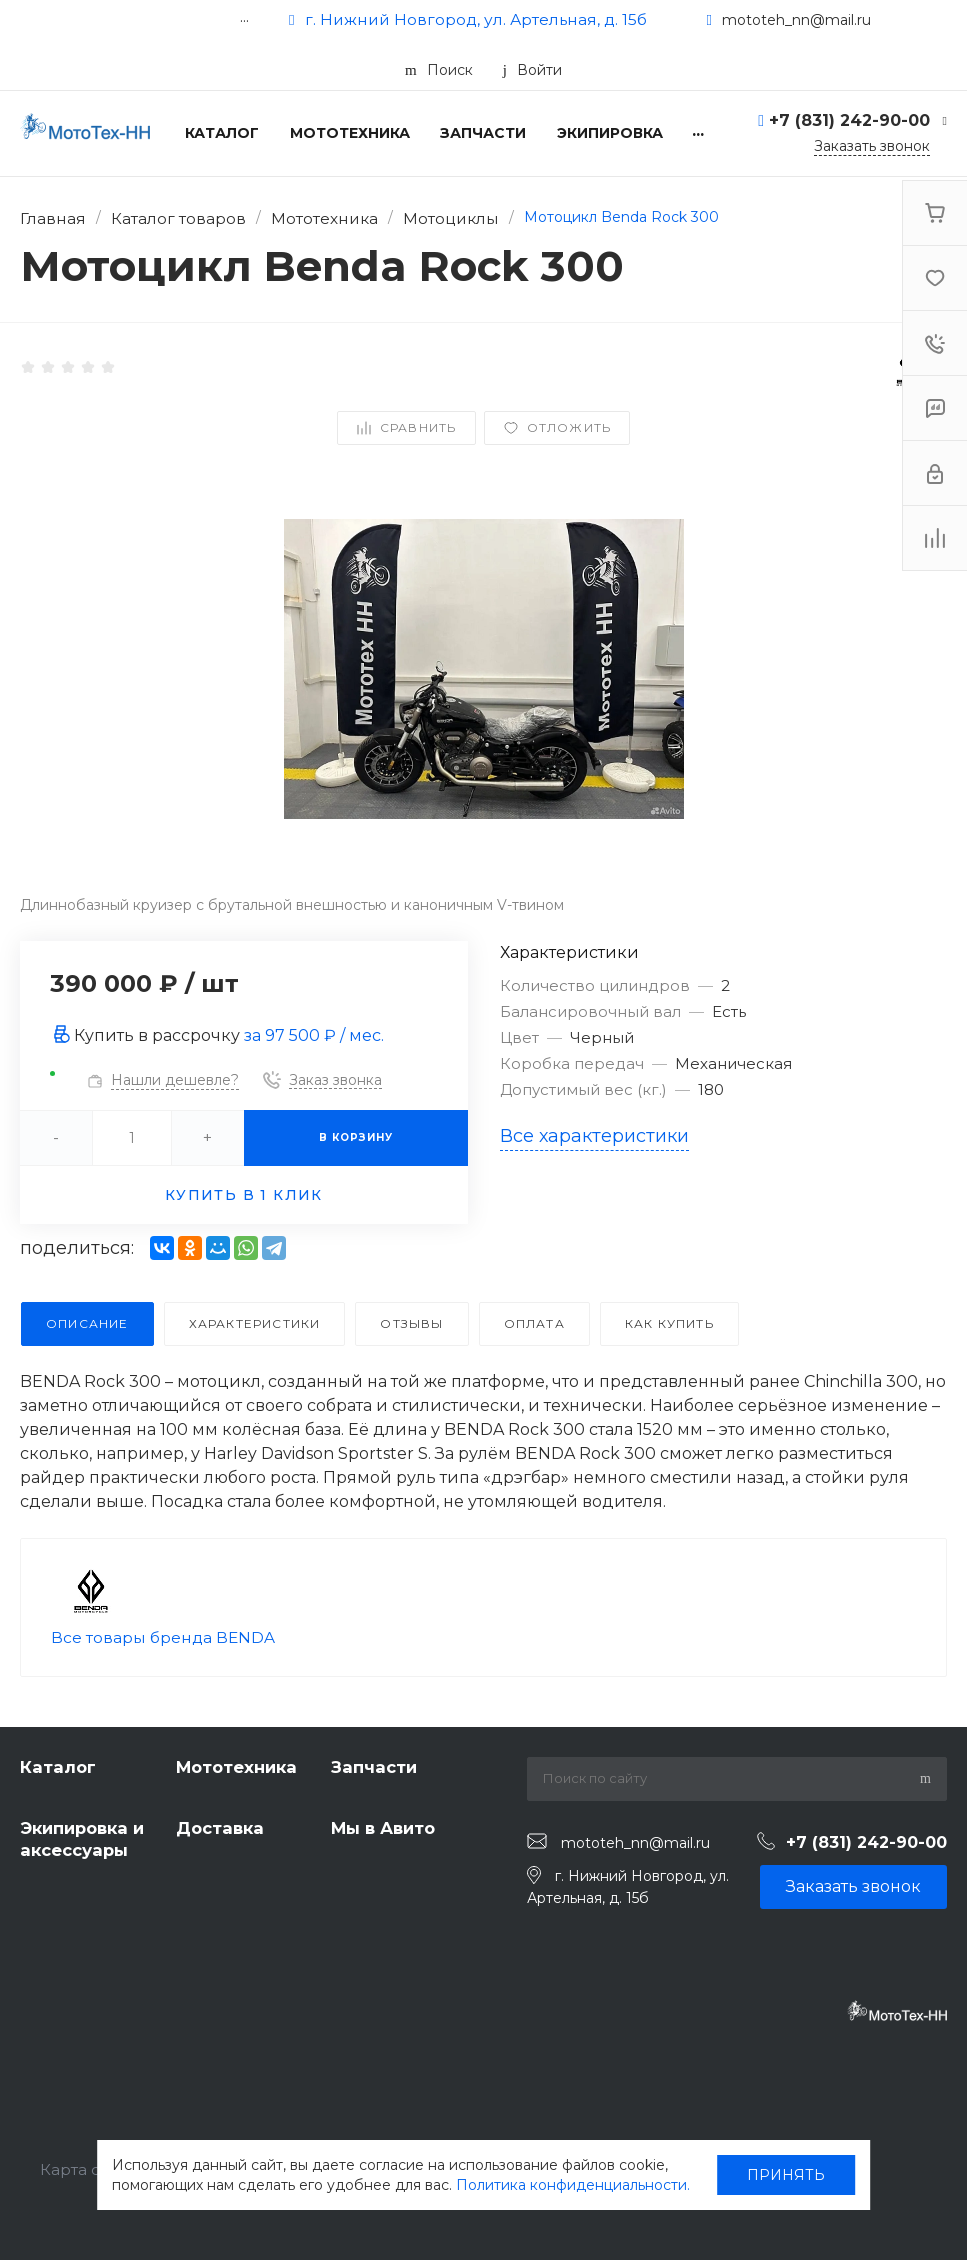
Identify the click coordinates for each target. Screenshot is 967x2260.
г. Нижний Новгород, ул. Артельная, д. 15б (476, 19)
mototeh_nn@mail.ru (796, 20)
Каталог (58, 1767)
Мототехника (236, 1767)
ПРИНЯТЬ (786, 2175)
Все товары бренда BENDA (163, 1637)
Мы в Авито (383, 1828)
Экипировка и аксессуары (82, 1838)
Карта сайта (88, 2169)
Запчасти (374, 1767)
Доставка (220, 1828)
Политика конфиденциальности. (573, 2185)
